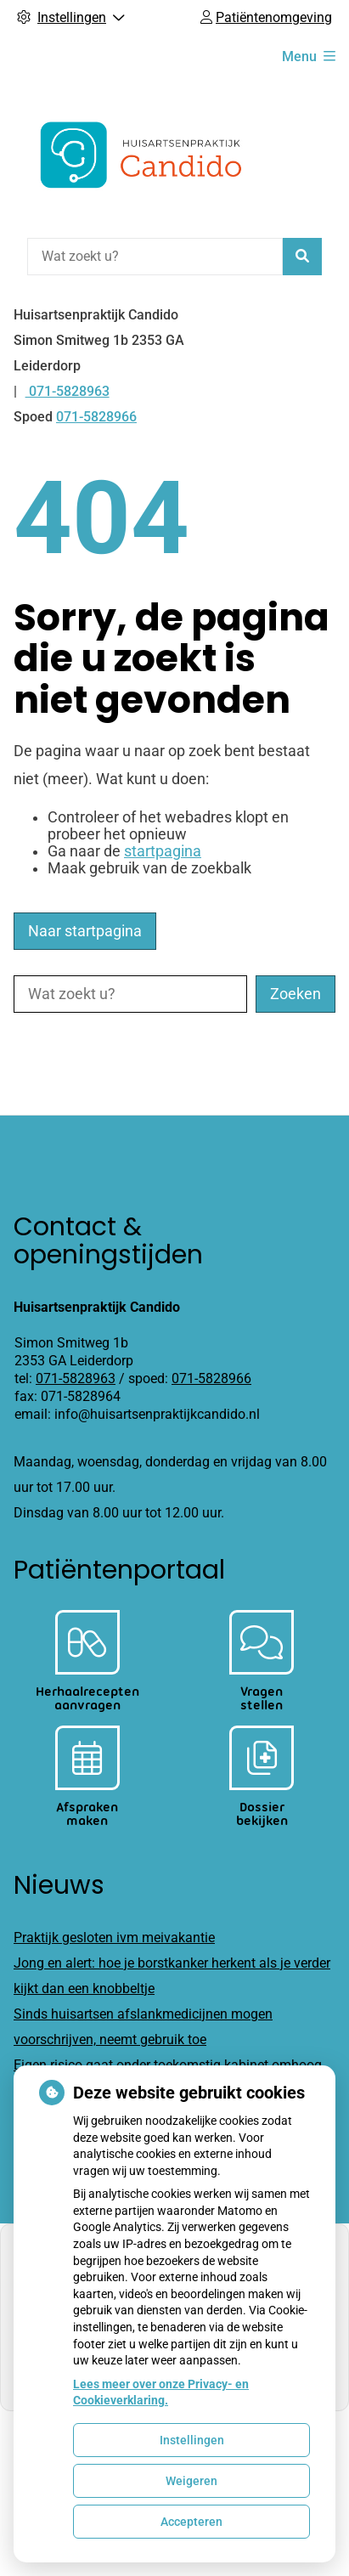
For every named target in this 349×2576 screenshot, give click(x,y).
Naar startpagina (85, 931)
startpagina (162, 851)
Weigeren (191, 2481)
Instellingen (192, 2440)
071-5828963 (75, 1378)
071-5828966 (211, 1378)
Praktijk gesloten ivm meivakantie (114, 1937)
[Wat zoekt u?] (155, 256)
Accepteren (191, 2521)
